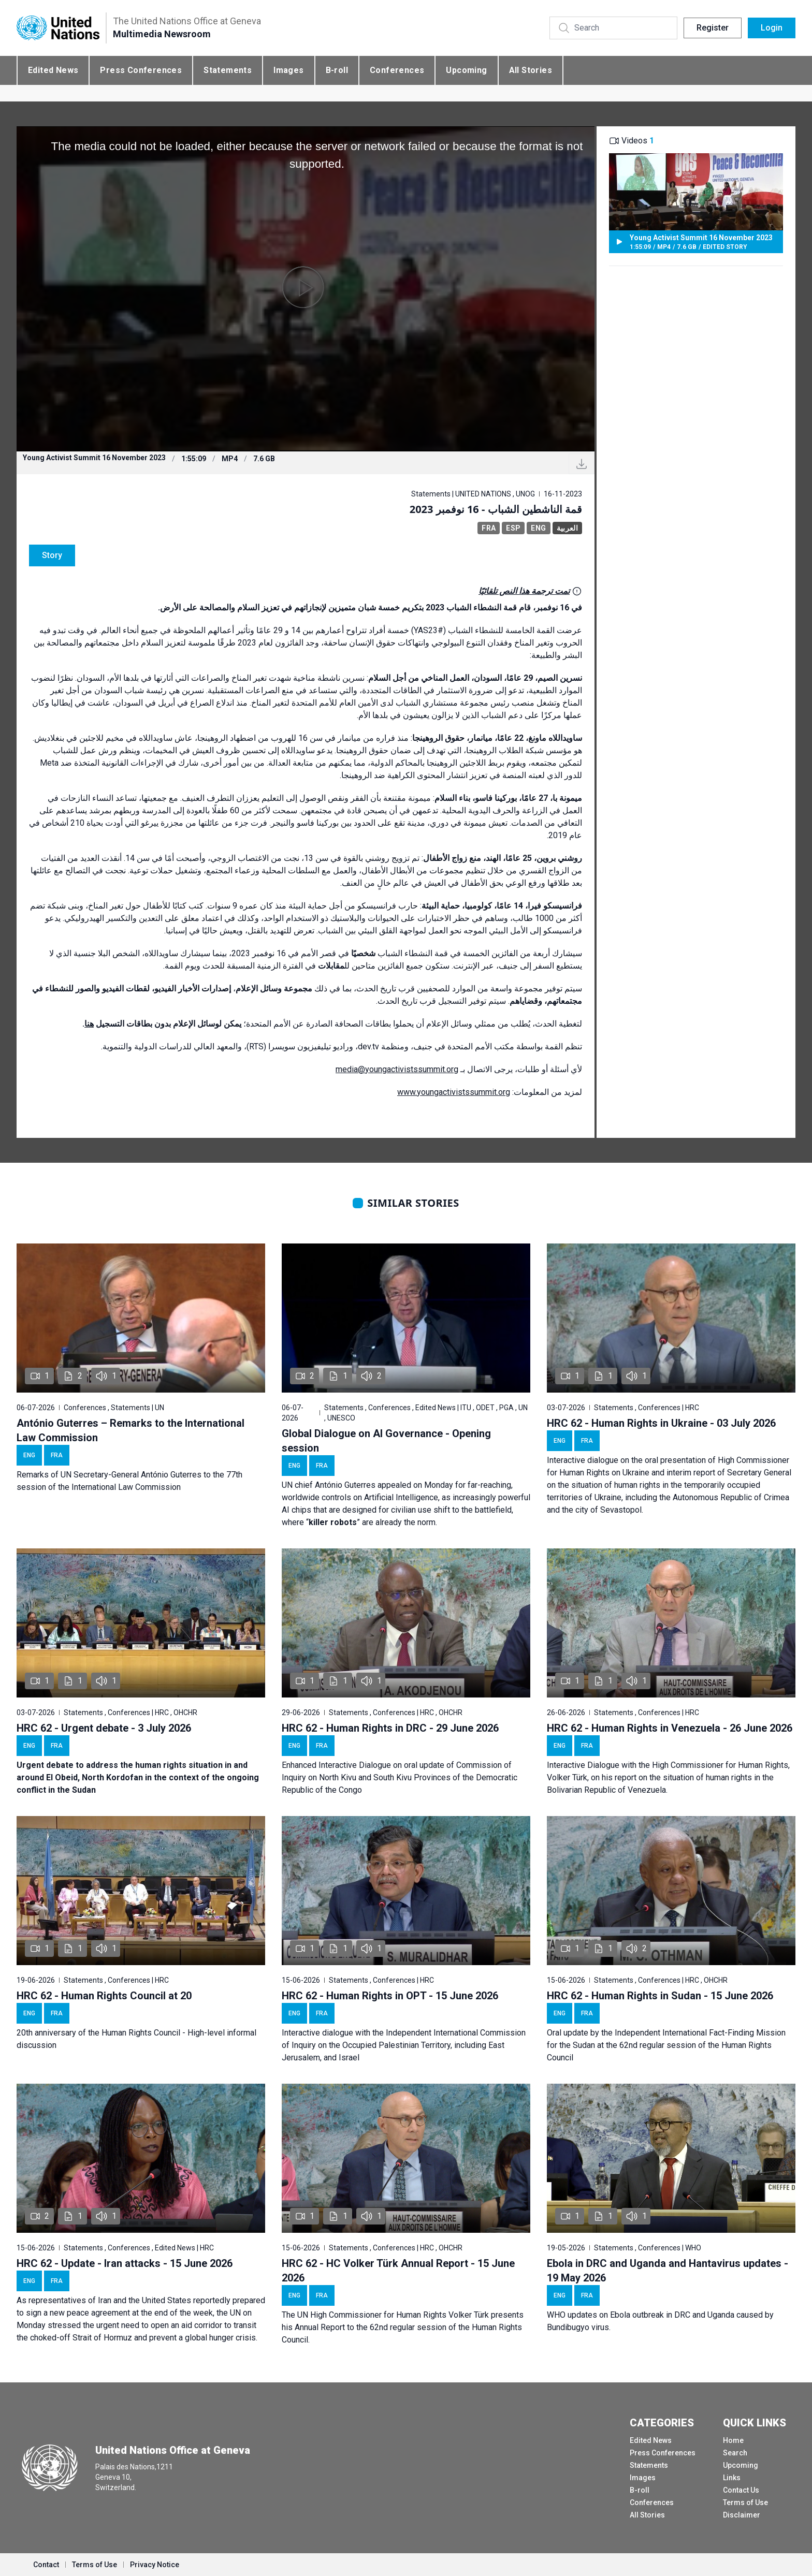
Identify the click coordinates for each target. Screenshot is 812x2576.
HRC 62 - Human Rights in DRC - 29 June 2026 (390, 1728)
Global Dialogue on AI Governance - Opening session (386, 1440)
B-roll (337, 70)
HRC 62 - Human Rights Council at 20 (104, 1995)
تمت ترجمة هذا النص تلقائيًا (524, 591)
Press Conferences (141, 70)
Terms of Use (745, 2502)
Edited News (53, 70)
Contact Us (741, 2490)
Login (771, 28)
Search (735, 2453)
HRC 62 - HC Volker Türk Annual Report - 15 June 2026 (398, 2270)
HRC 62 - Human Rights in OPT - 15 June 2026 (390, 1995)
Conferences (397, 70)
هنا (89, 1024)
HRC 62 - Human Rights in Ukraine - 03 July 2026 (661, 1423)
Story (52, 555)
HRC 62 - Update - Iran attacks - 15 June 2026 (125, 2263)
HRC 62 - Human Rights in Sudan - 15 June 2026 (660, 1995)
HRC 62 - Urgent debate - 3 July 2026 (104, 1728)
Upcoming (466, 70)
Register (713, 28)
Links (732, 2477)
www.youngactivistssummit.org (453, 1092)
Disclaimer (741, 2515)
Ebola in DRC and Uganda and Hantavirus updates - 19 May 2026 (667, 2270)
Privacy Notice (154, 2564)
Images (288, 70)
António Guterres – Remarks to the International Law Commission (130, 1430)
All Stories (530, 70)
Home (733, 2440)
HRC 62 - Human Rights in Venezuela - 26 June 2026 (669, 1728)
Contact (46, 2564)
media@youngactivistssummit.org (397, 1069)
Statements (228, 70)
